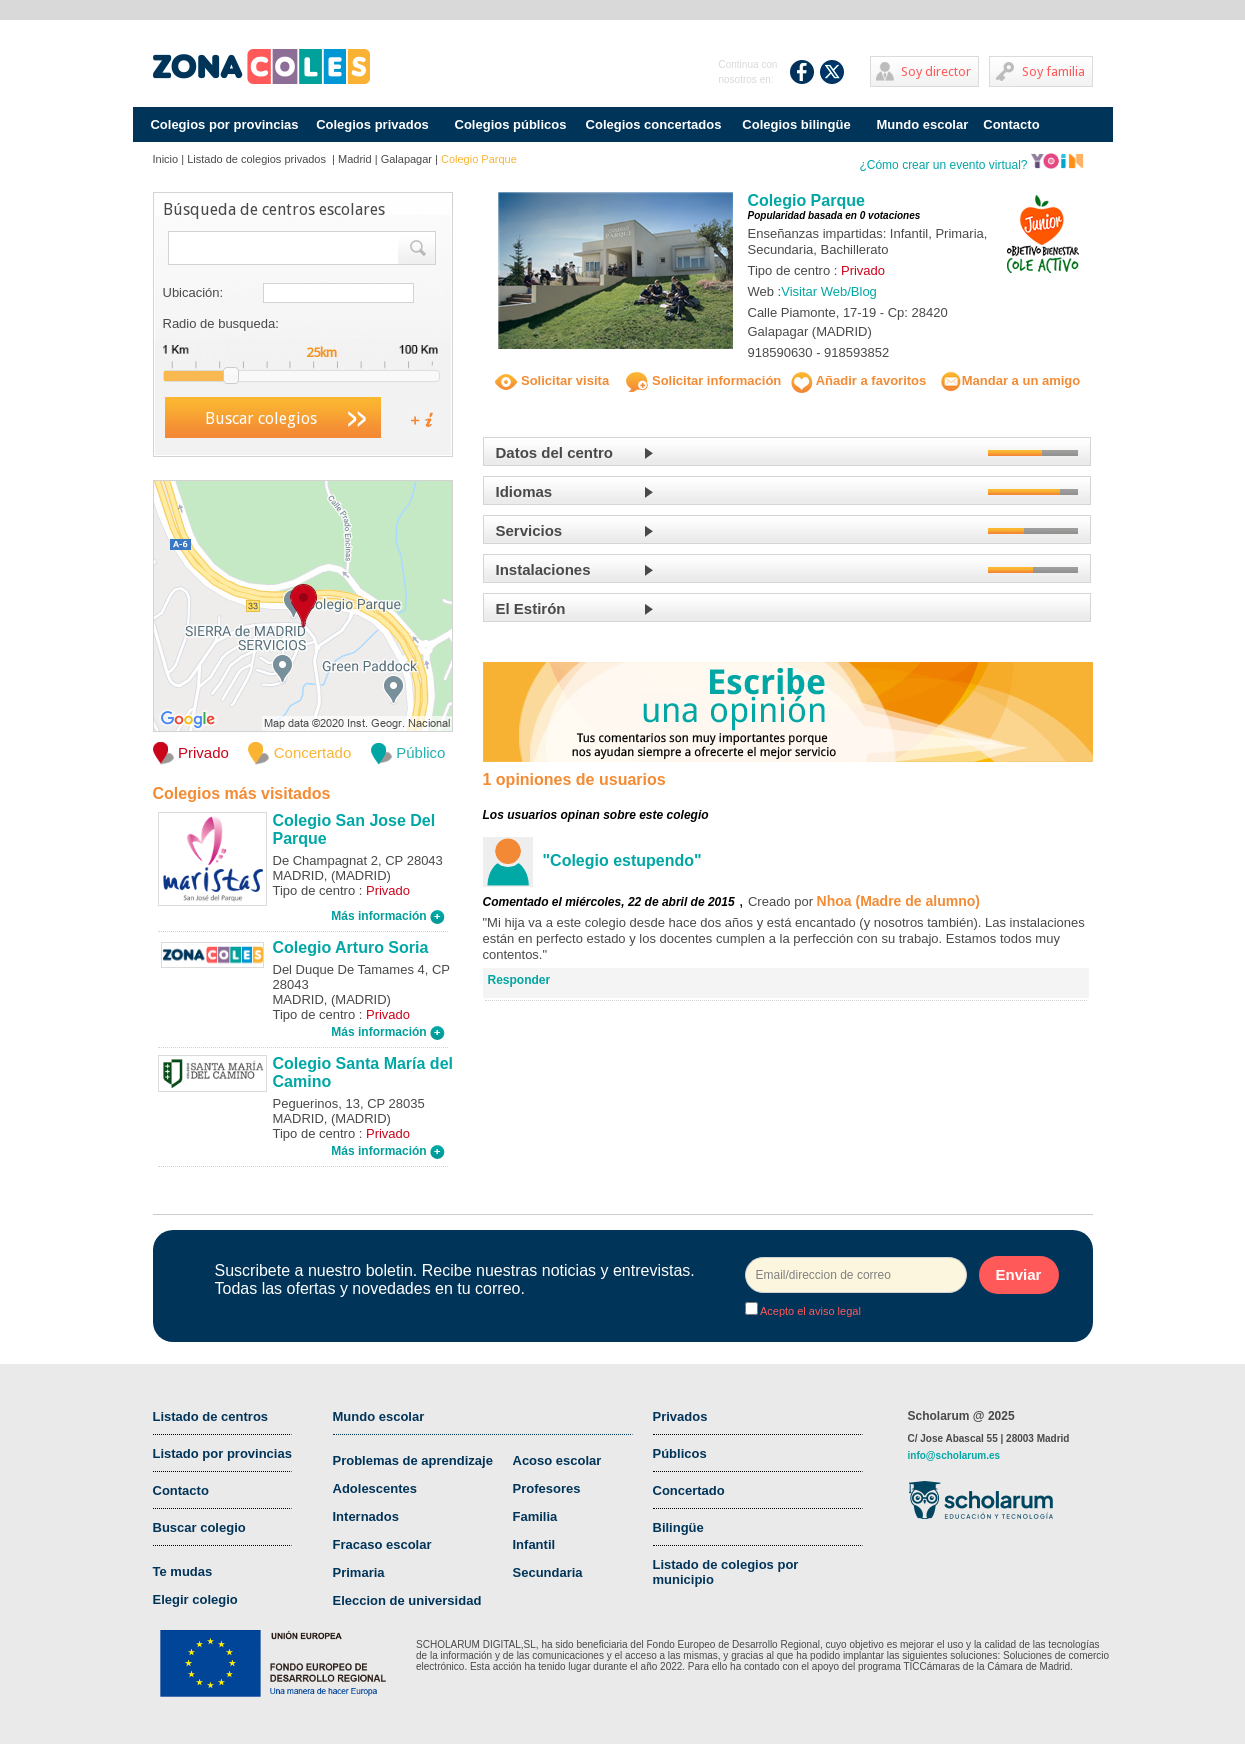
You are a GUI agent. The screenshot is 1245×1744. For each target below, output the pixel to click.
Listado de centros (211, 1416)
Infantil (534, 1544)
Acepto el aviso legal (809, 1311)
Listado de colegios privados (258, 159)
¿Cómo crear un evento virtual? (971, 165)
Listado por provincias (222, 1453)
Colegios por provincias (224, 124)
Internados (366, 1516)
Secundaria (548, 1572)
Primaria (359, 1572)
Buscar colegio (199, 1527)
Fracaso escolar (382, 1544)
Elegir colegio (195, 1599)
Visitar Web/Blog (829, 291)
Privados (680, 1416)
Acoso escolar (557, 1460)
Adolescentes (375, 1488)
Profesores (547, 1488)
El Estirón (531, 608)
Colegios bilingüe (796, 124)
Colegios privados (372, 124)
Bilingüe (678, 1527)
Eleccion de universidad (407, 1600)
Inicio (166, 159)
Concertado (689, 1490)
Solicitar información (703, 380)
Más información (388, 916)
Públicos (680, 1453)
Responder (519, 980)
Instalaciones (543, 569)
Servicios (529, 530)
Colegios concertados (654, 124)
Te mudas (183, 1571)
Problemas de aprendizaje (413, 1460)
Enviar (1019, 1274)
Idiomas (524, 491)
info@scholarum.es (954, 1455)
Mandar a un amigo (1010, 380)
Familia (535, 1516)
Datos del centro (555, 452)
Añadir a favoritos (859, 380)
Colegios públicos (511, 124)
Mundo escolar (923, 124)
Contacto (1011, 124)
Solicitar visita (552, 380)
